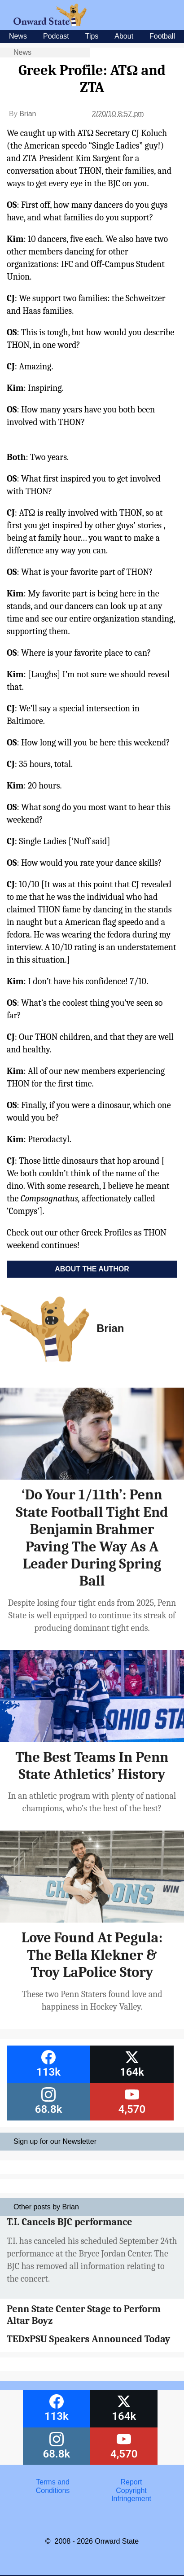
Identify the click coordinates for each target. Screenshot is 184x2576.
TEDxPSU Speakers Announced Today (88, 2339)
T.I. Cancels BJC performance (69, 2222)
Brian (27, 114)
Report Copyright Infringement (131, 2490)
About (123, 36)
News (18, 36)
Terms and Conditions (53, 2486)
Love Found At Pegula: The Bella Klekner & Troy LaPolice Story (92, 1954)
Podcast (56, 36)
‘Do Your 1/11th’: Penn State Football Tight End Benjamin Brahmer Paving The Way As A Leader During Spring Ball (92, 1537)
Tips (92, 36)
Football (162, 36)
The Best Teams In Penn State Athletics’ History (91, 1766)
